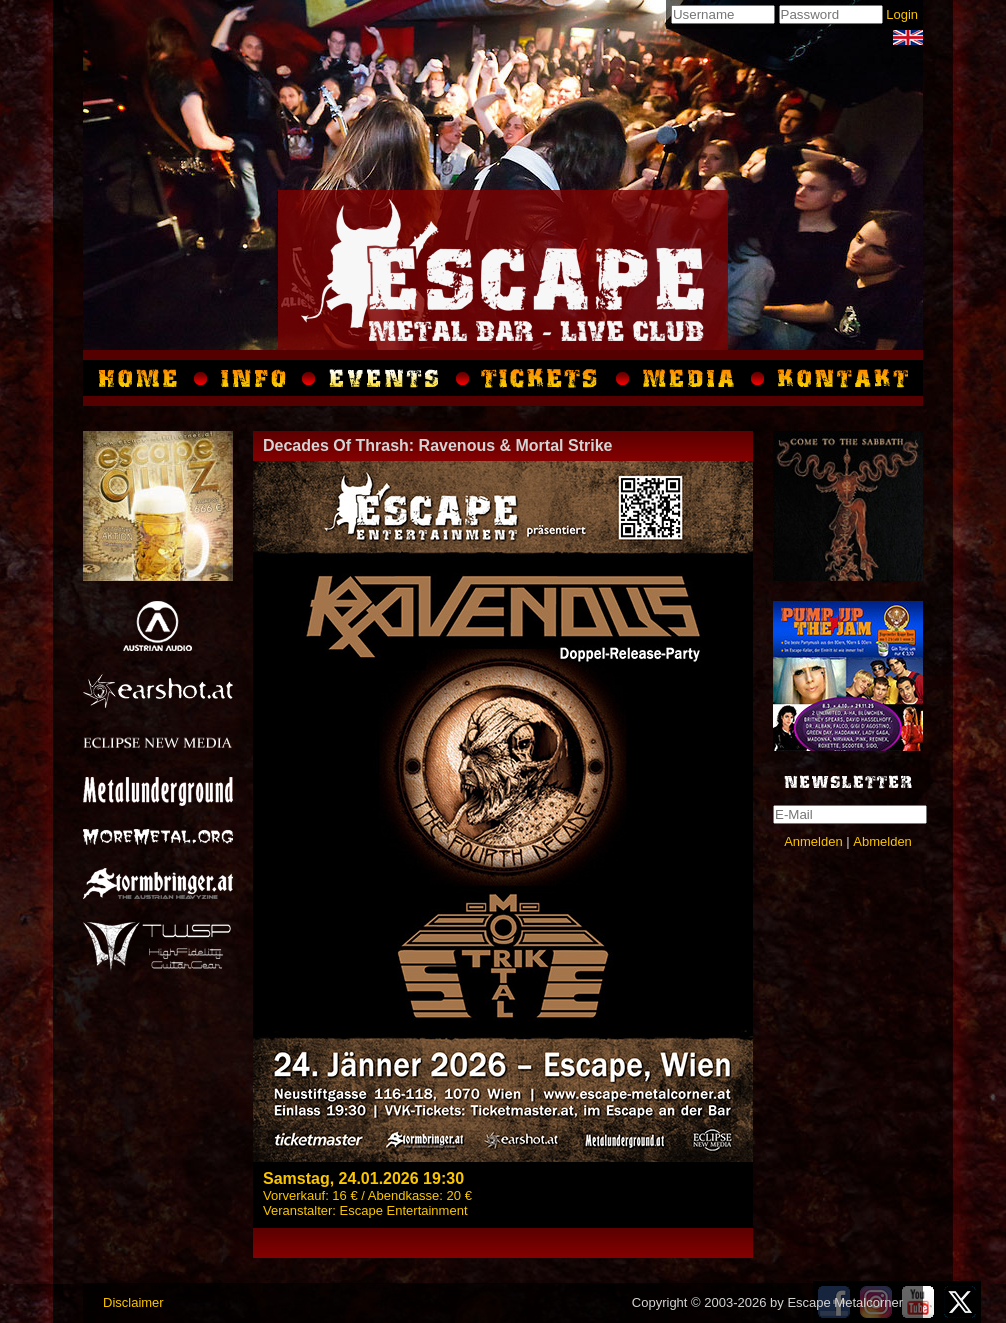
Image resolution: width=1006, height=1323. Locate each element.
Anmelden (813, 841)
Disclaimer (133, 1302)
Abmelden (882, 841)
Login (902, 14)
